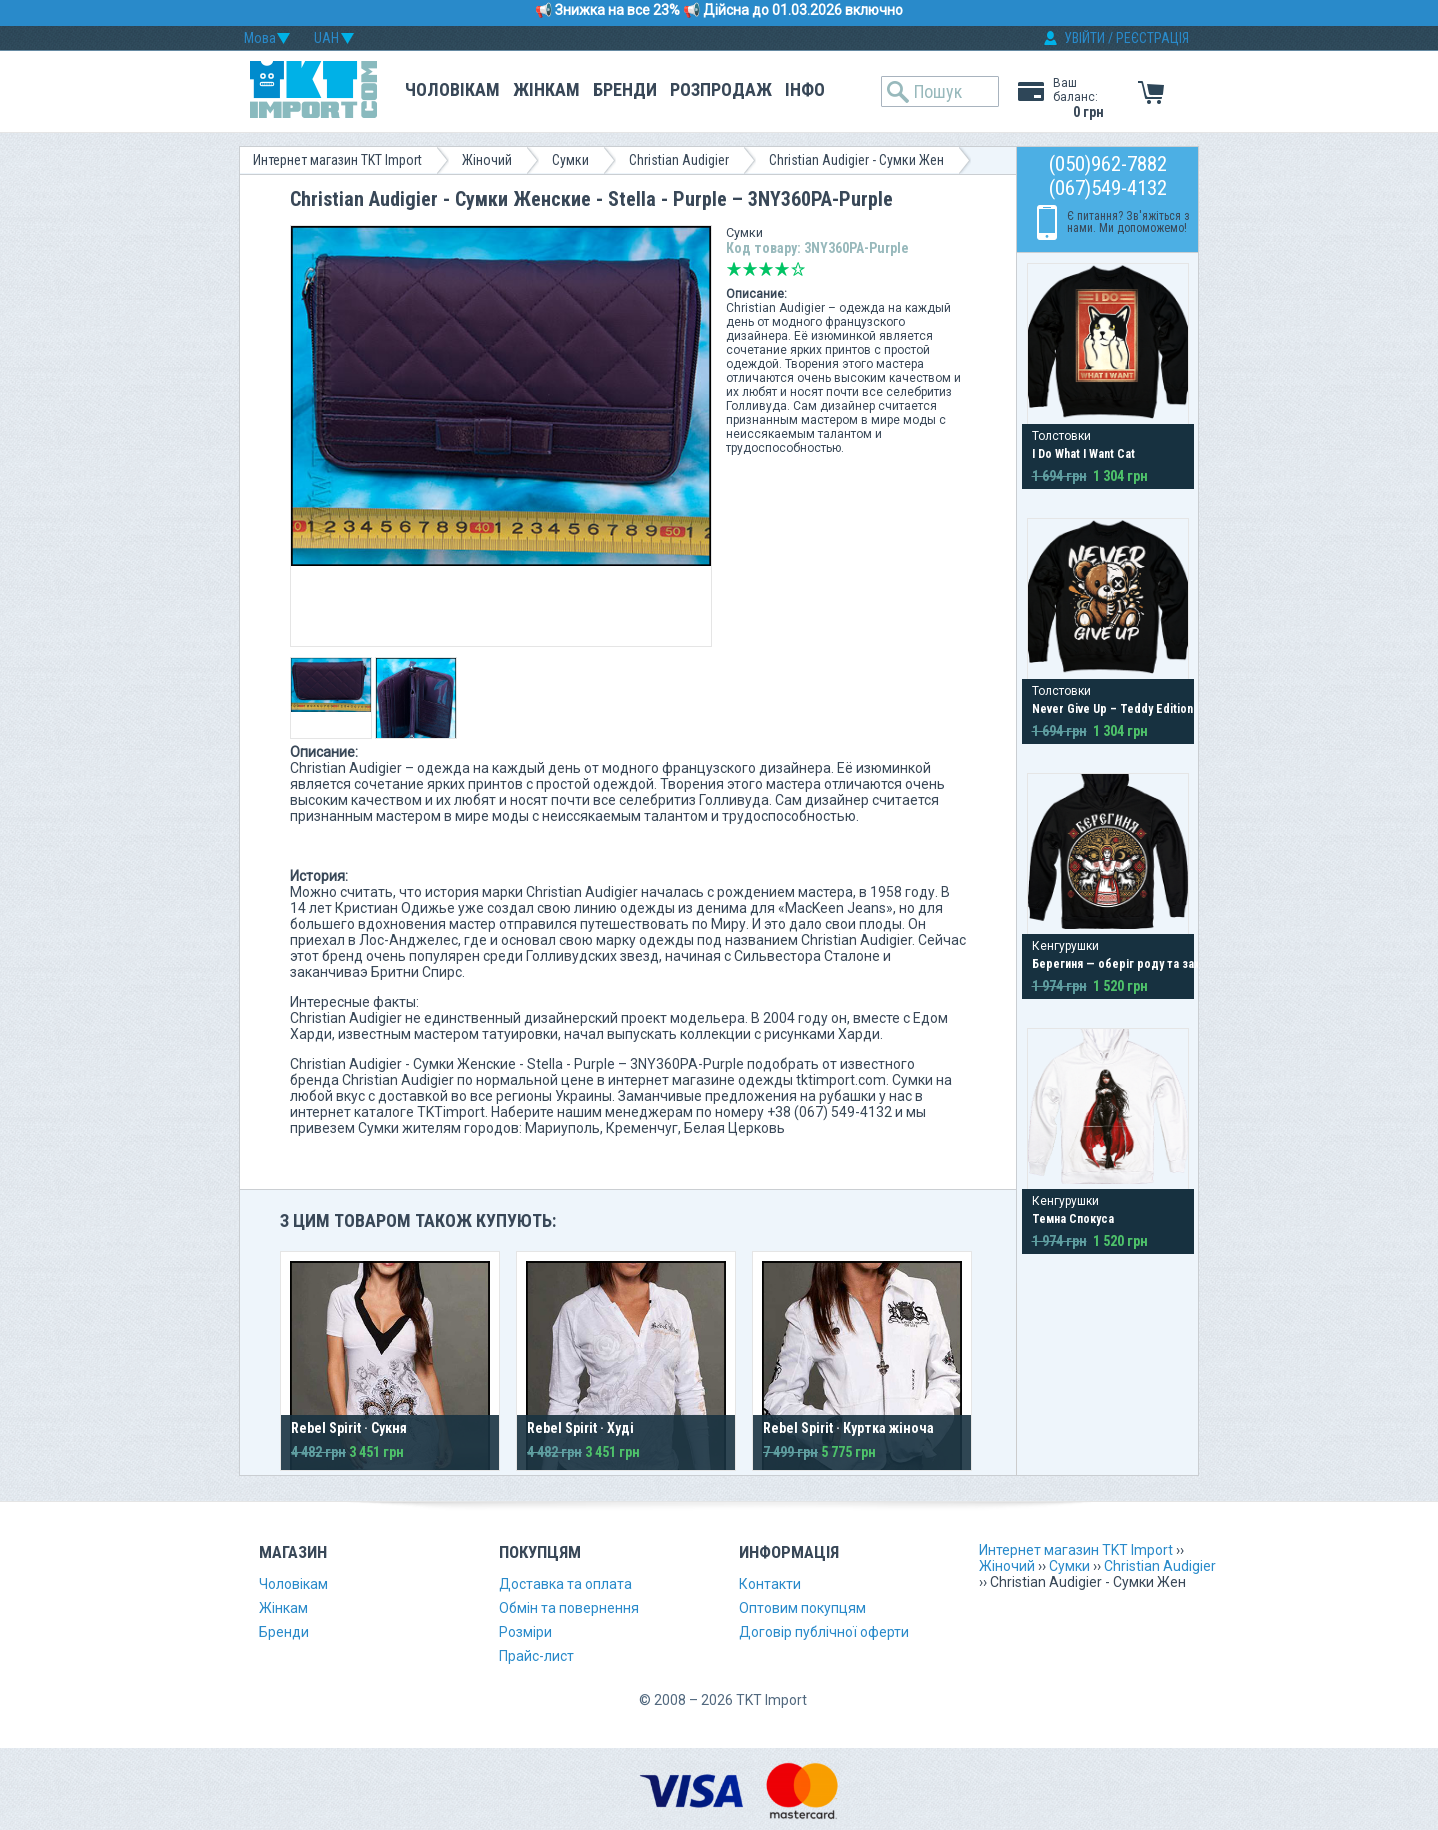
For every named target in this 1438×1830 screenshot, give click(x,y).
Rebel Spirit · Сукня (349, 1428)
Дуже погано (734, 269)
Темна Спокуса (1073, 1219)
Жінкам (546, 89)
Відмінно (798, 269)
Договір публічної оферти (824, 1632)
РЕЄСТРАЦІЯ (1152, 38)
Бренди (625, 89)
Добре (782, 269)
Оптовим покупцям (802, 1608)
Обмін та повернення (569, 1608)
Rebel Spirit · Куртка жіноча (848, 1428)
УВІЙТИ (1084, 38)
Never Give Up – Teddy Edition (1112, 709)
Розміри (525, 1632)
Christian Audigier (679, 160)
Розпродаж (721, 89)
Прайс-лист (536, 1656)
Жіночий (487, 160)
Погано (750, 269)
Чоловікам (452, 89)
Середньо (766, 269)
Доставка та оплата (565, 1584)
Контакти (770, 1584)
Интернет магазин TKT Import (337, 160)
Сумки (570, 160)
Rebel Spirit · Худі (580, 1428)
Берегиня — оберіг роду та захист (1125, 964)
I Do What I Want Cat (1083, 454)
